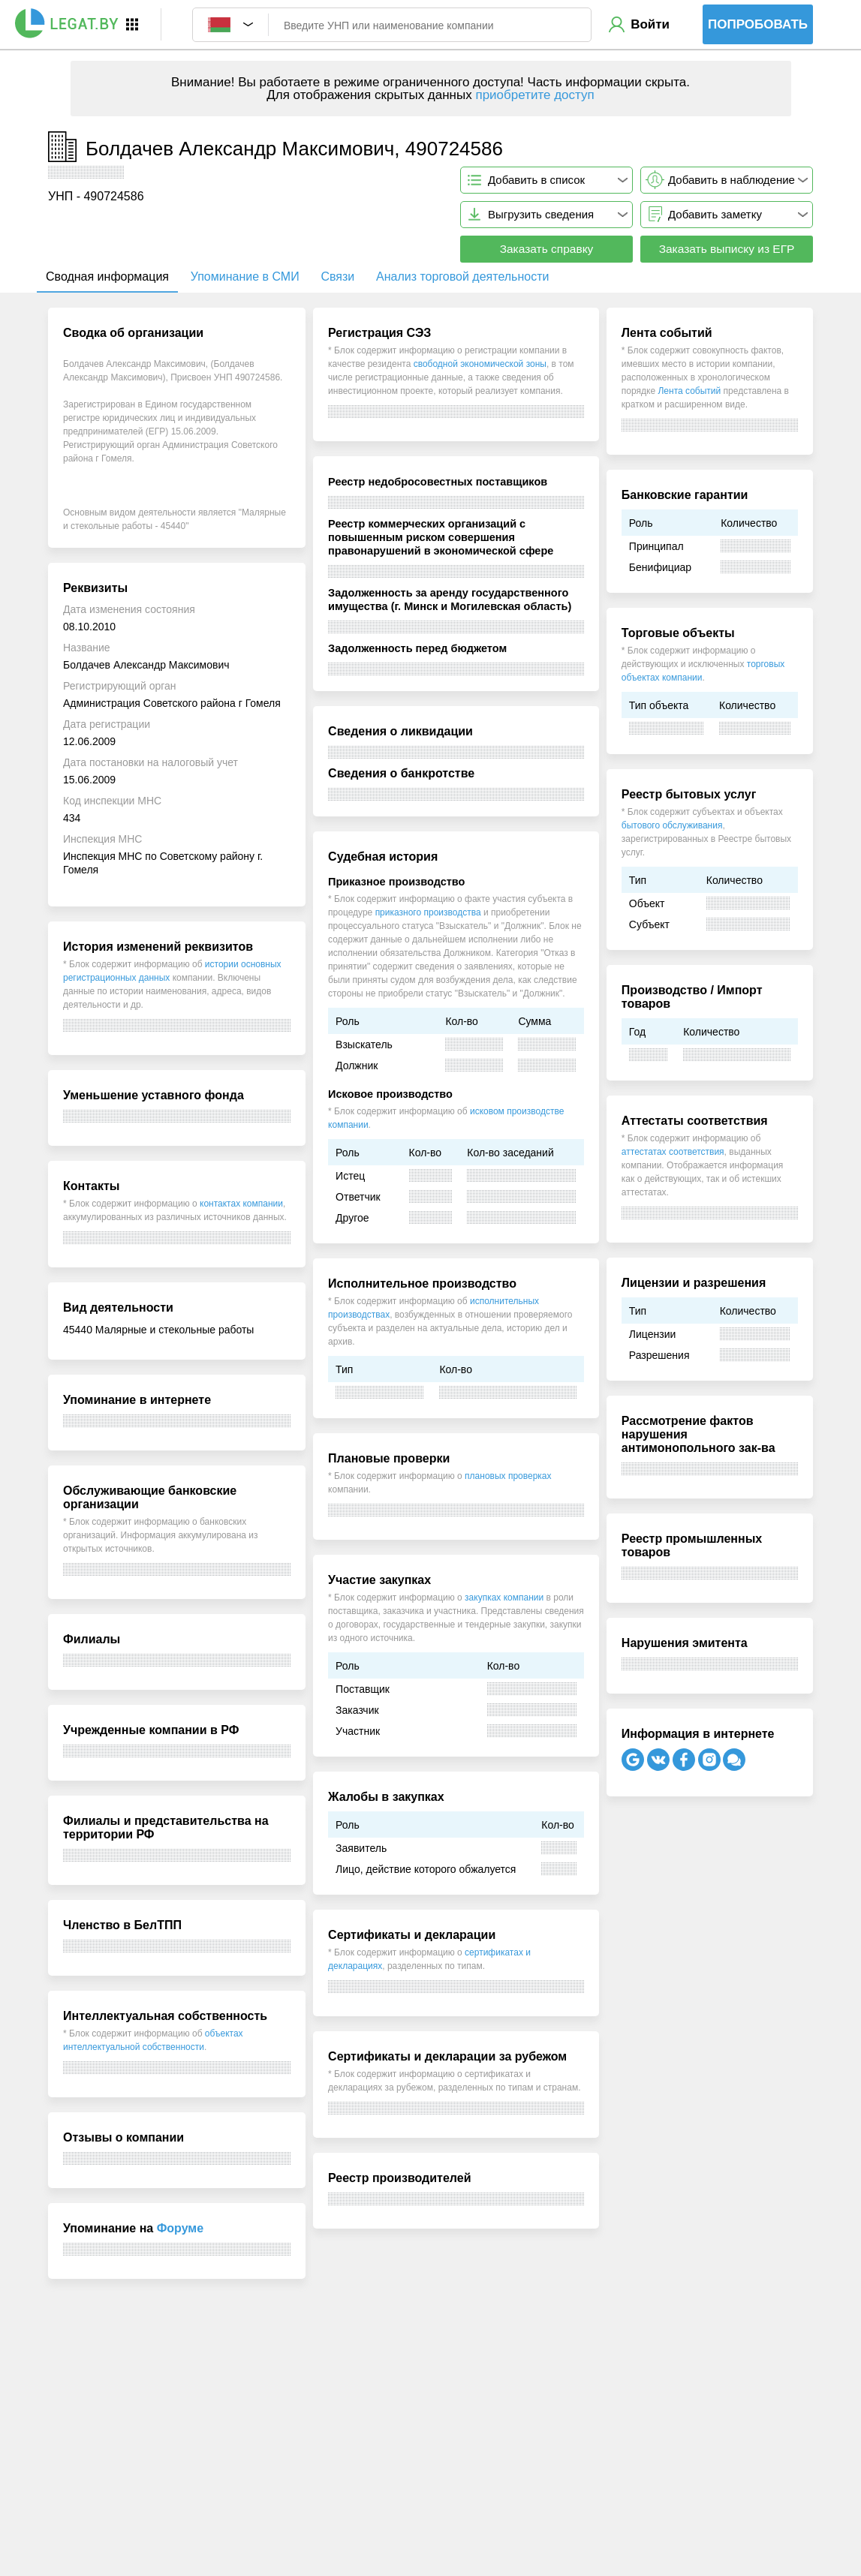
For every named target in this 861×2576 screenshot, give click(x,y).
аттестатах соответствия (673, 1152)
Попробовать (758, 24)
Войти (650, 24)
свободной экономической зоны (480, 364)
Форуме (180, 2228)
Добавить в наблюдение (731, 179)
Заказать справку (547, 248)
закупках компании (504, 1597)
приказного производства (428, 912)
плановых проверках (508, 1476)
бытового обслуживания (672, 825)
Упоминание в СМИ (245, 276)
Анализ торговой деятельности (462, 276)
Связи (337, 276)
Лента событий (689, 391)
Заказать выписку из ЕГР (727, 248)
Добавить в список (536, 179)
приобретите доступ (534, 95)
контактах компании (241, 1203)
